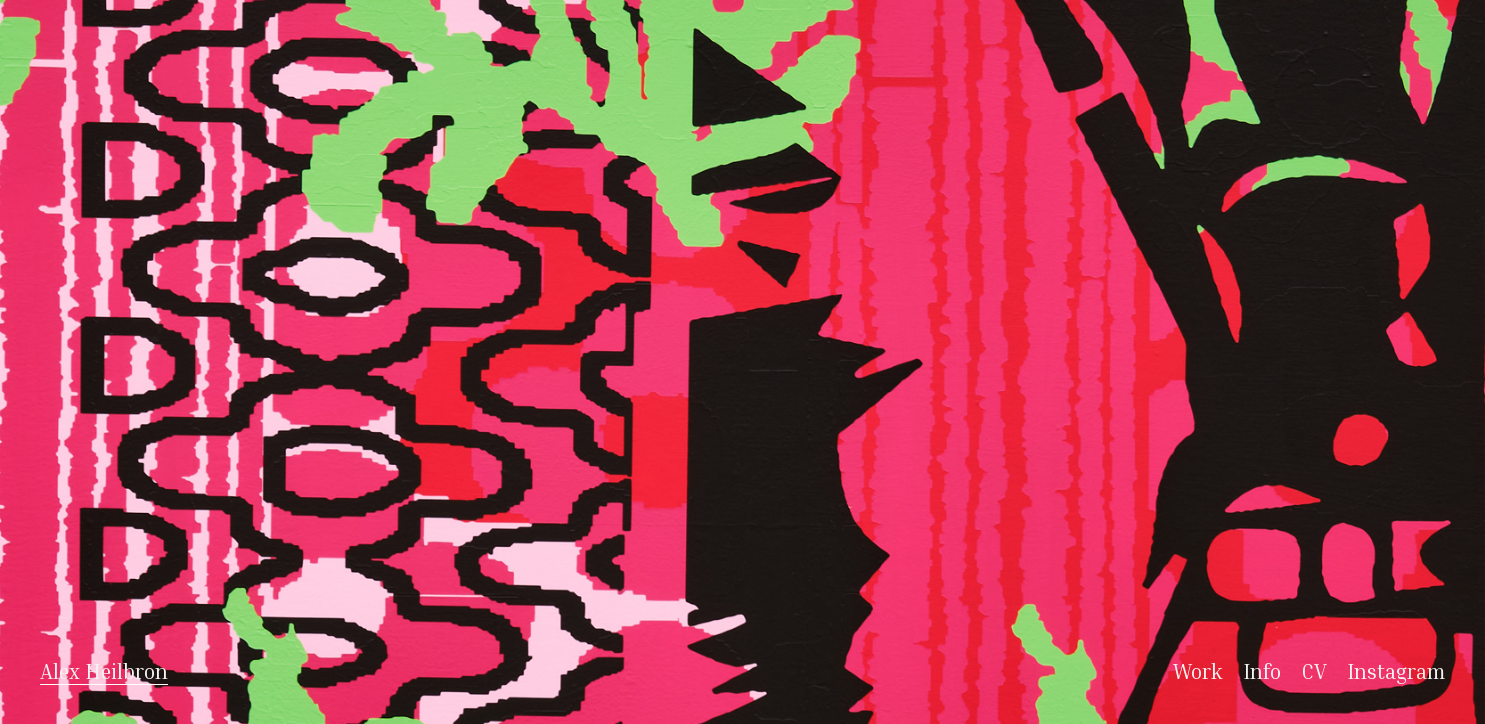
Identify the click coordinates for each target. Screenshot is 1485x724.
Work (1200, 671)
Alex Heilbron (104, 671)
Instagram (1396, 671)
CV (1316, 671)
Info (1264, 671)
